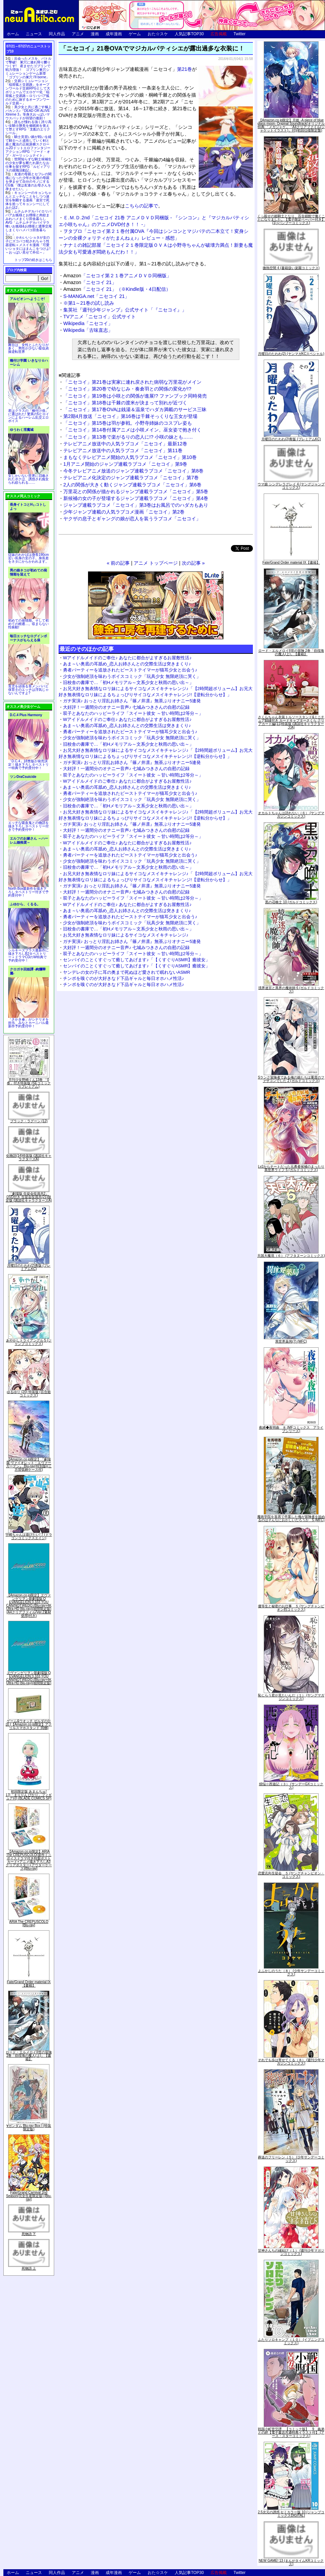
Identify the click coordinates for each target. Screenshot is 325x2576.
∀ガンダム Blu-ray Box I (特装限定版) (28, 2127)
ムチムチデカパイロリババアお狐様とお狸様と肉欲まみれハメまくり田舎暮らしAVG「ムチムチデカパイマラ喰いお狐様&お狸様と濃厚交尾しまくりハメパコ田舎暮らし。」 (28, 222)
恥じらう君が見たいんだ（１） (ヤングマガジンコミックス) (291, 1696)
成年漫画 (114, 34)
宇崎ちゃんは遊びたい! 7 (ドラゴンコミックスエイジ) (28, 1536)
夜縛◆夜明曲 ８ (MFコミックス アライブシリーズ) (291, 1429)
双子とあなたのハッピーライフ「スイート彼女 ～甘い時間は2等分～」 (133, 713)
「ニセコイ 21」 (89, 282)
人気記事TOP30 (189, 34)
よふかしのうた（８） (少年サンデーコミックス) (291, 1972)
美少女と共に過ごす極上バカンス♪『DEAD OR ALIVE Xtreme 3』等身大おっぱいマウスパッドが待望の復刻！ (28, 112)
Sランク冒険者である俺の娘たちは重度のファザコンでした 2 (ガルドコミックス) (291, 1079)
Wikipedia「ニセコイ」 (88, 323)
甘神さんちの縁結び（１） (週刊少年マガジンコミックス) (291, 2252)
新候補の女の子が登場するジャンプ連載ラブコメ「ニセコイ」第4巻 (135, 498)
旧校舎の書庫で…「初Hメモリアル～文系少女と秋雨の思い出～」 (128, 682)
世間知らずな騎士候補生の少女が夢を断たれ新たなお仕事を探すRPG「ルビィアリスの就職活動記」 (28, 164)
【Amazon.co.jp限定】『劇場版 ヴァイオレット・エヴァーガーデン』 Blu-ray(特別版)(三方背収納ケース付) (28, 1464)
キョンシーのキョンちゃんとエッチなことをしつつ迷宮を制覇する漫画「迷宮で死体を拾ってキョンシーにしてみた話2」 (28, 200)
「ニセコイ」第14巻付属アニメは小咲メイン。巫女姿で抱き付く (132, 429)
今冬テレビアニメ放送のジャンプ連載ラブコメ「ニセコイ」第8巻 (133, 471)
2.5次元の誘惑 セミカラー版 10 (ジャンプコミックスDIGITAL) (291, 2513)
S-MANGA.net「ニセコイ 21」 (96, 296)
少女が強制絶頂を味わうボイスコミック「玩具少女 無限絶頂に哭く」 (132, 676)
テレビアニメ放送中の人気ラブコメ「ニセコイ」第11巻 (122, 450)
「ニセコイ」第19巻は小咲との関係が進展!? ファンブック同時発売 (135, 396)
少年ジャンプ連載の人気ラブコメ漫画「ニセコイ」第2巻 (124, 512)
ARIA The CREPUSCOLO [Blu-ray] (28, 1923)
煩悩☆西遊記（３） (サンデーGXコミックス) (291, 1785)
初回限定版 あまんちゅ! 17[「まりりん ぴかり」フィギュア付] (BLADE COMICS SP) (29, 1795)
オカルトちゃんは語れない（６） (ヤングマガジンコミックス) (291, 814)
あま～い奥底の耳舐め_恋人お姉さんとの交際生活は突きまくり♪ (127, 663)
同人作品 (57, 34)
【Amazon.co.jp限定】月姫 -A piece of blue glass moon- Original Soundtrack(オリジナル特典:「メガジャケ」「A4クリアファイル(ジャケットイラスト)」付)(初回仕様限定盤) (291, 125)
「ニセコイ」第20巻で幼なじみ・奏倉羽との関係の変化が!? (127, 388)
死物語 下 (29, 2234)
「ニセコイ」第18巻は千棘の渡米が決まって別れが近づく (125, 402)
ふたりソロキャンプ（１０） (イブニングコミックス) (291, 2341)
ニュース (34, 34)
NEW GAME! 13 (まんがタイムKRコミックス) (291, 2562)
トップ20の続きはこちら (33, 260)
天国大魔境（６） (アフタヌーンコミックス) (291, 1255)
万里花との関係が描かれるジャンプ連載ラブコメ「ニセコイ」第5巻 (135, 491)
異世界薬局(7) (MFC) (291, 1341)
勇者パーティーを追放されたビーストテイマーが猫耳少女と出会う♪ (130, 669)
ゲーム (135, 34)
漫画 (95, 34)
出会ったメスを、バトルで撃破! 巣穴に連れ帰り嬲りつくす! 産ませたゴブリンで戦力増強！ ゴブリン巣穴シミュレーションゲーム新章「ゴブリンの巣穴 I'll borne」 (28, 68)
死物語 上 (29, 2268)
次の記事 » (193, 563)
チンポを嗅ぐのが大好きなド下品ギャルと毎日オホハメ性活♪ (123, 978)
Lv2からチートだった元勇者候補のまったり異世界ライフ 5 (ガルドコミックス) (291, 1168)
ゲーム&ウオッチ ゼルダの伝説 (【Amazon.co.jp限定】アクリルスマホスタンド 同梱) (29, 1724)
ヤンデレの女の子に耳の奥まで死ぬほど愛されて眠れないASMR (126, 972)
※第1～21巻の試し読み (88, 303)
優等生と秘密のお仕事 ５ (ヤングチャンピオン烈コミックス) (291, 1607)
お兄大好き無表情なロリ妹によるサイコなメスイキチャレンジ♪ (126, 935)
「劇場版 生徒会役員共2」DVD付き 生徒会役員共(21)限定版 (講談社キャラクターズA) (29, 1197)
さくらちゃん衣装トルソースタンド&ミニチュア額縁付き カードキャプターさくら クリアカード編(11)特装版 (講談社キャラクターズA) (291, 722)
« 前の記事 (118, 563)
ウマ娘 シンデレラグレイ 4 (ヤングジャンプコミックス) (291, 485)
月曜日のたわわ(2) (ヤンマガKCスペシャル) (291, 354)
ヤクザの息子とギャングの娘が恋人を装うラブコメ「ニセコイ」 (132, 518)
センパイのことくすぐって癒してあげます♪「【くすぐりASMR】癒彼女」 (136, 959)
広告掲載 (219, 34)
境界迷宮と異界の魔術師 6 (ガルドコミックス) (291, 989)
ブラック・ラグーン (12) (29, 1121)
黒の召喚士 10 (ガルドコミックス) (291, 902)
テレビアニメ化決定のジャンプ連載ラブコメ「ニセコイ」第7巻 (131, 477)
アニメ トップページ (156, 563)
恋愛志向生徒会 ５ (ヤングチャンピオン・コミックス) (291, 1874)
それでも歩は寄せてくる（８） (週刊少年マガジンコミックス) (291, 2061)
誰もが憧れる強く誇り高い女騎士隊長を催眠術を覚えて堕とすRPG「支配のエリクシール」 (28, 127)
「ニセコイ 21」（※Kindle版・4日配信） (117, 289)
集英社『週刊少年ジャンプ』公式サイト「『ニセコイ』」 (125, 310)
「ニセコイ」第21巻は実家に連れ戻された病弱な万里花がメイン (132, 382)
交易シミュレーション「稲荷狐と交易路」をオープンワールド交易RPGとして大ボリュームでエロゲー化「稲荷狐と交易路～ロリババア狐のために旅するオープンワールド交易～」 (27, 92)
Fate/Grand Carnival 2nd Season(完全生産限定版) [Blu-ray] (28, 2196)
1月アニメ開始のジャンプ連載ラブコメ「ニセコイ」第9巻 (125, 464)
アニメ (78, 34)
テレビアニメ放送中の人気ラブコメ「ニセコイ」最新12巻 (125, 443)
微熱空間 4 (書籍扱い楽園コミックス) (291, 268)
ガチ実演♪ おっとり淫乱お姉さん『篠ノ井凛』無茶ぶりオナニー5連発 (132, 700)
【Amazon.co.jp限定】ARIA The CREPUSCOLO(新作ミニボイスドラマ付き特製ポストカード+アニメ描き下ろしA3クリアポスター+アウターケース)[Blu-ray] (29, 1860)
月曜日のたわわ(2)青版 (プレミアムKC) (28, 1267)
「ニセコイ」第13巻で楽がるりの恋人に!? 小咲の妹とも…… (128, 437)
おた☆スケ (158, 34)
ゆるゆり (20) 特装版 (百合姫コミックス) (28, 1393)
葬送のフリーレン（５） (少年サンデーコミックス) (291, 2158)
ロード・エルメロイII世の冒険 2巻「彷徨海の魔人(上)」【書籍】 (29, 2055)
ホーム (13, 34)
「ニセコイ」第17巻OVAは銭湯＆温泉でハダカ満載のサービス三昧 (135, 409)
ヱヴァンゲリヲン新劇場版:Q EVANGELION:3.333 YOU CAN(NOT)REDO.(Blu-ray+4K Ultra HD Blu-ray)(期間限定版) (28, 1678)
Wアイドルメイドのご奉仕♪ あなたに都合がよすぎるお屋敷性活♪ (127, 657)
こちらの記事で (141, 205)
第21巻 (184, 69)
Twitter (239, 34)
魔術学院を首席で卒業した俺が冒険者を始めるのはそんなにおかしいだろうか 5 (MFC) (291, 1518)
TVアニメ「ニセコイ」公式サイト (99, 316)
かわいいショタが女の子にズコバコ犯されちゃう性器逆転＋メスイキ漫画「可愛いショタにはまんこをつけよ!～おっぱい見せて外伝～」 (27, 245)
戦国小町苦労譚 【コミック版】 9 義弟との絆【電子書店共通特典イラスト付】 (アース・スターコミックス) (291, 2432)
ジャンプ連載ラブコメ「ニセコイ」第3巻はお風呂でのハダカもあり (135, 505)
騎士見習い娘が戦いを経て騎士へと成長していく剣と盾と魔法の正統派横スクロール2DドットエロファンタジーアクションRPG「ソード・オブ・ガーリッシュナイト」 (28, 146)
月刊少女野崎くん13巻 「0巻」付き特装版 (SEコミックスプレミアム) (28, 1083)
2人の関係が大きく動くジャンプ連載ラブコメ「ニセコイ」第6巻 (132, 484)
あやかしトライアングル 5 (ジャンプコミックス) (28, 1342)
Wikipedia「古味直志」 (88, 330)
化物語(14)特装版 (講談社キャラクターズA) (28, 1157)
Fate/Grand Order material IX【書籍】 (29, 1983)
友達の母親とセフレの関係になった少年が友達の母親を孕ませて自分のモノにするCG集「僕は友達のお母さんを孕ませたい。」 (28, 181)
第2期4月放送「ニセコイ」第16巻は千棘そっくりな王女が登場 (130, 416)
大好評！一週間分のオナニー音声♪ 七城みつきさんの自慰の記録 (126, 707)
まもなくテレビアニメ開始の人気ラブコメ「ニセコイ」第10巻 (130, 457)
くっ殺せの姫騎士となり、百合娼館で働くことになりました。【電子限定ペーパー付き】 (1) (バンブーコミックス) (291, 219)
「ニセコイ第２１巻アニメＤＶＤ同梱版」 (117, 275)
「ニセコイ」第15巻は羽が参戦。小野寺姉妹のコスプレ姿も (127, 423)
